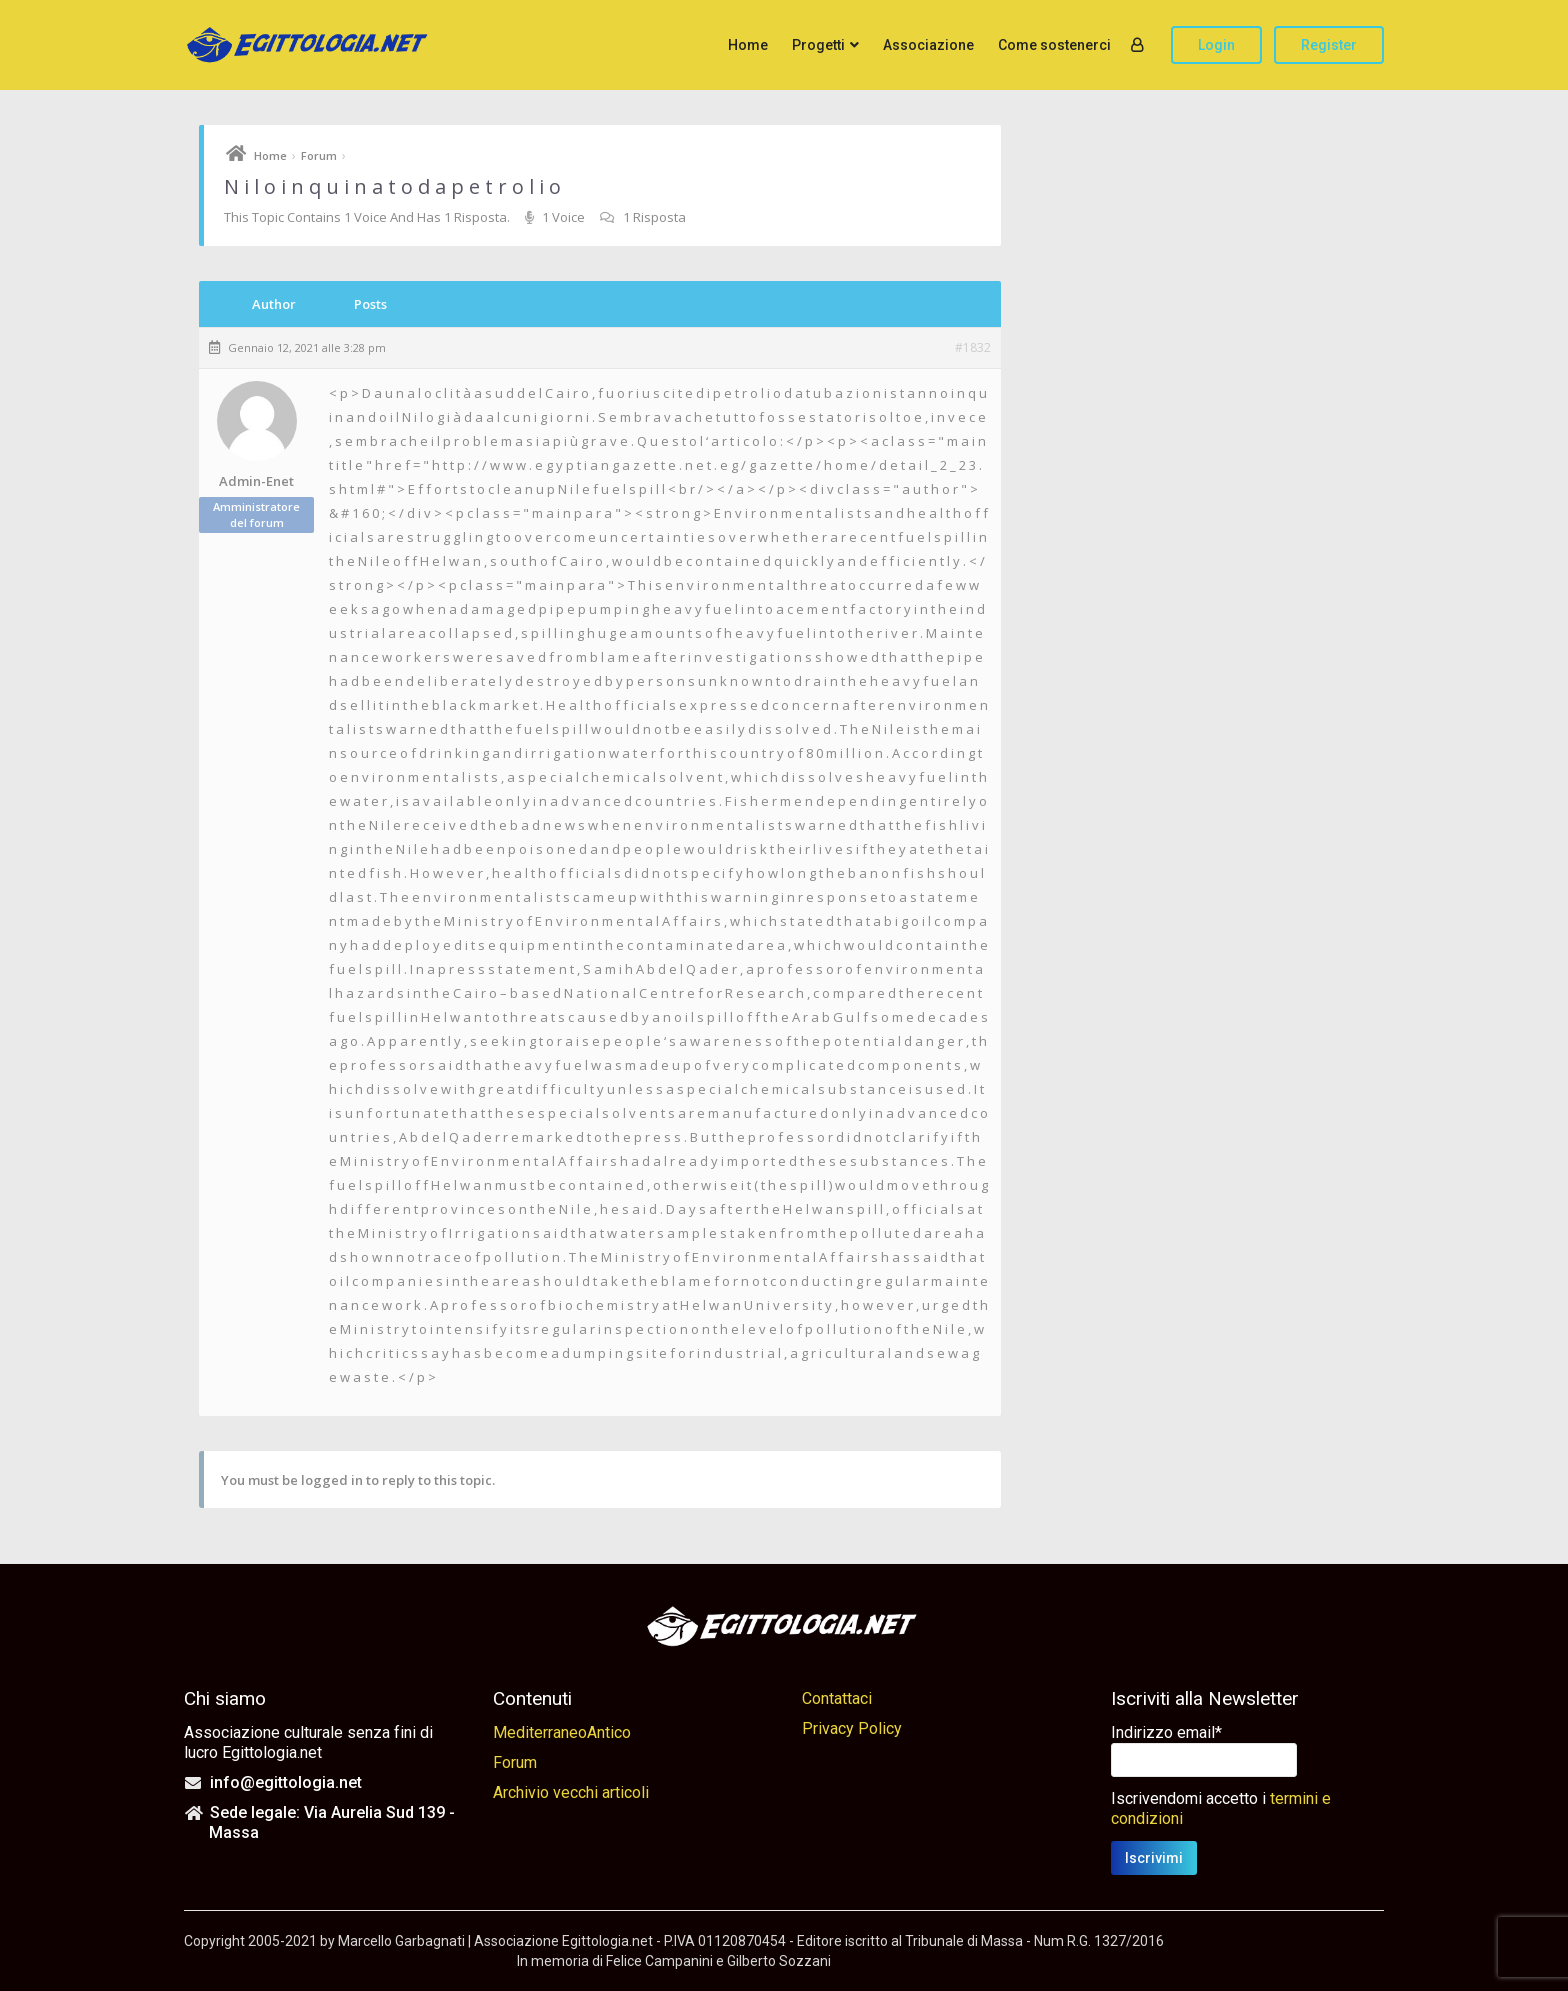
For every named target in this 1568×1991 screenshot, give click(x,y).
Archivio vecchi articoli (571, 1792)
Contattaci (837, 1698)
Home (748, 45)
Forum (319, 155)
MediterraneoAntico (562, 1732)
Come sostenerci (1054, 45)
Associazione (928, 45)
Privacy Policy (852, 1728)
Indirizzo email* (1166, 1732)
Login (1216, 45)
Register (1329, 45)
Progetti (818, 45)
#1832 (973, 348)
